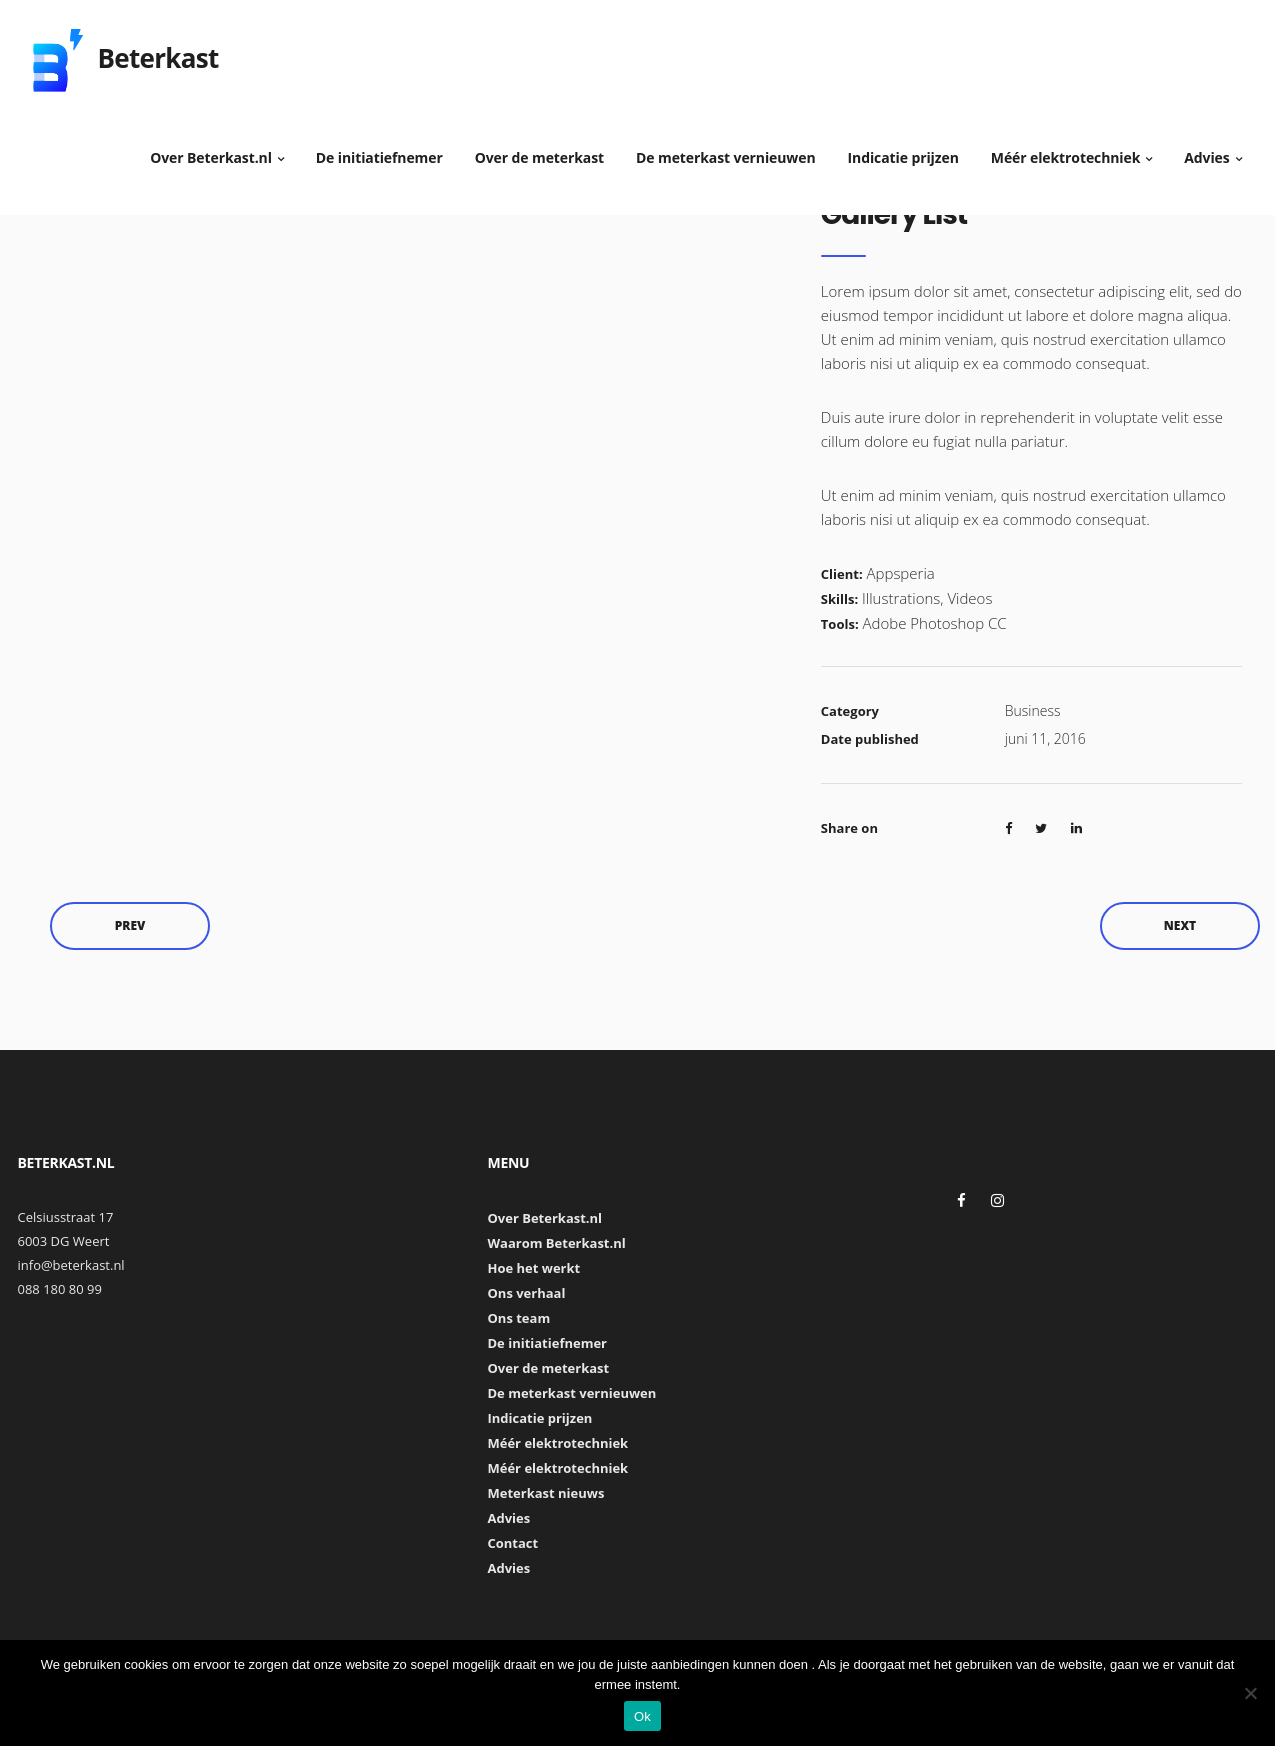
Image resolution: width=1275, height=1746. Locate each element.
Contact (512, 1543)
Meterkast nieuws (545, 1493)
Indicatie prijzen (903, 149)
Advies (1206, 149)
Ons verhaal (526, 1293)
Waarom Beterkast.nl (556, 1243)
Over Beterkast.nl (211, 149)
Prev (130, 925)
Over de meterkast (539, 149)
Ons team (518, 1318)
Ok (642, 1716)
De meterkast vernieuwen (726, 149)
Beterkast (158, 50)
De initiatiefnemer (379, 149)
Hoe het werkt (533, 1268)
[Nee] (1250, 1693)
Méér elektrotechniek (1066, 149)
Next (1180, 925)
